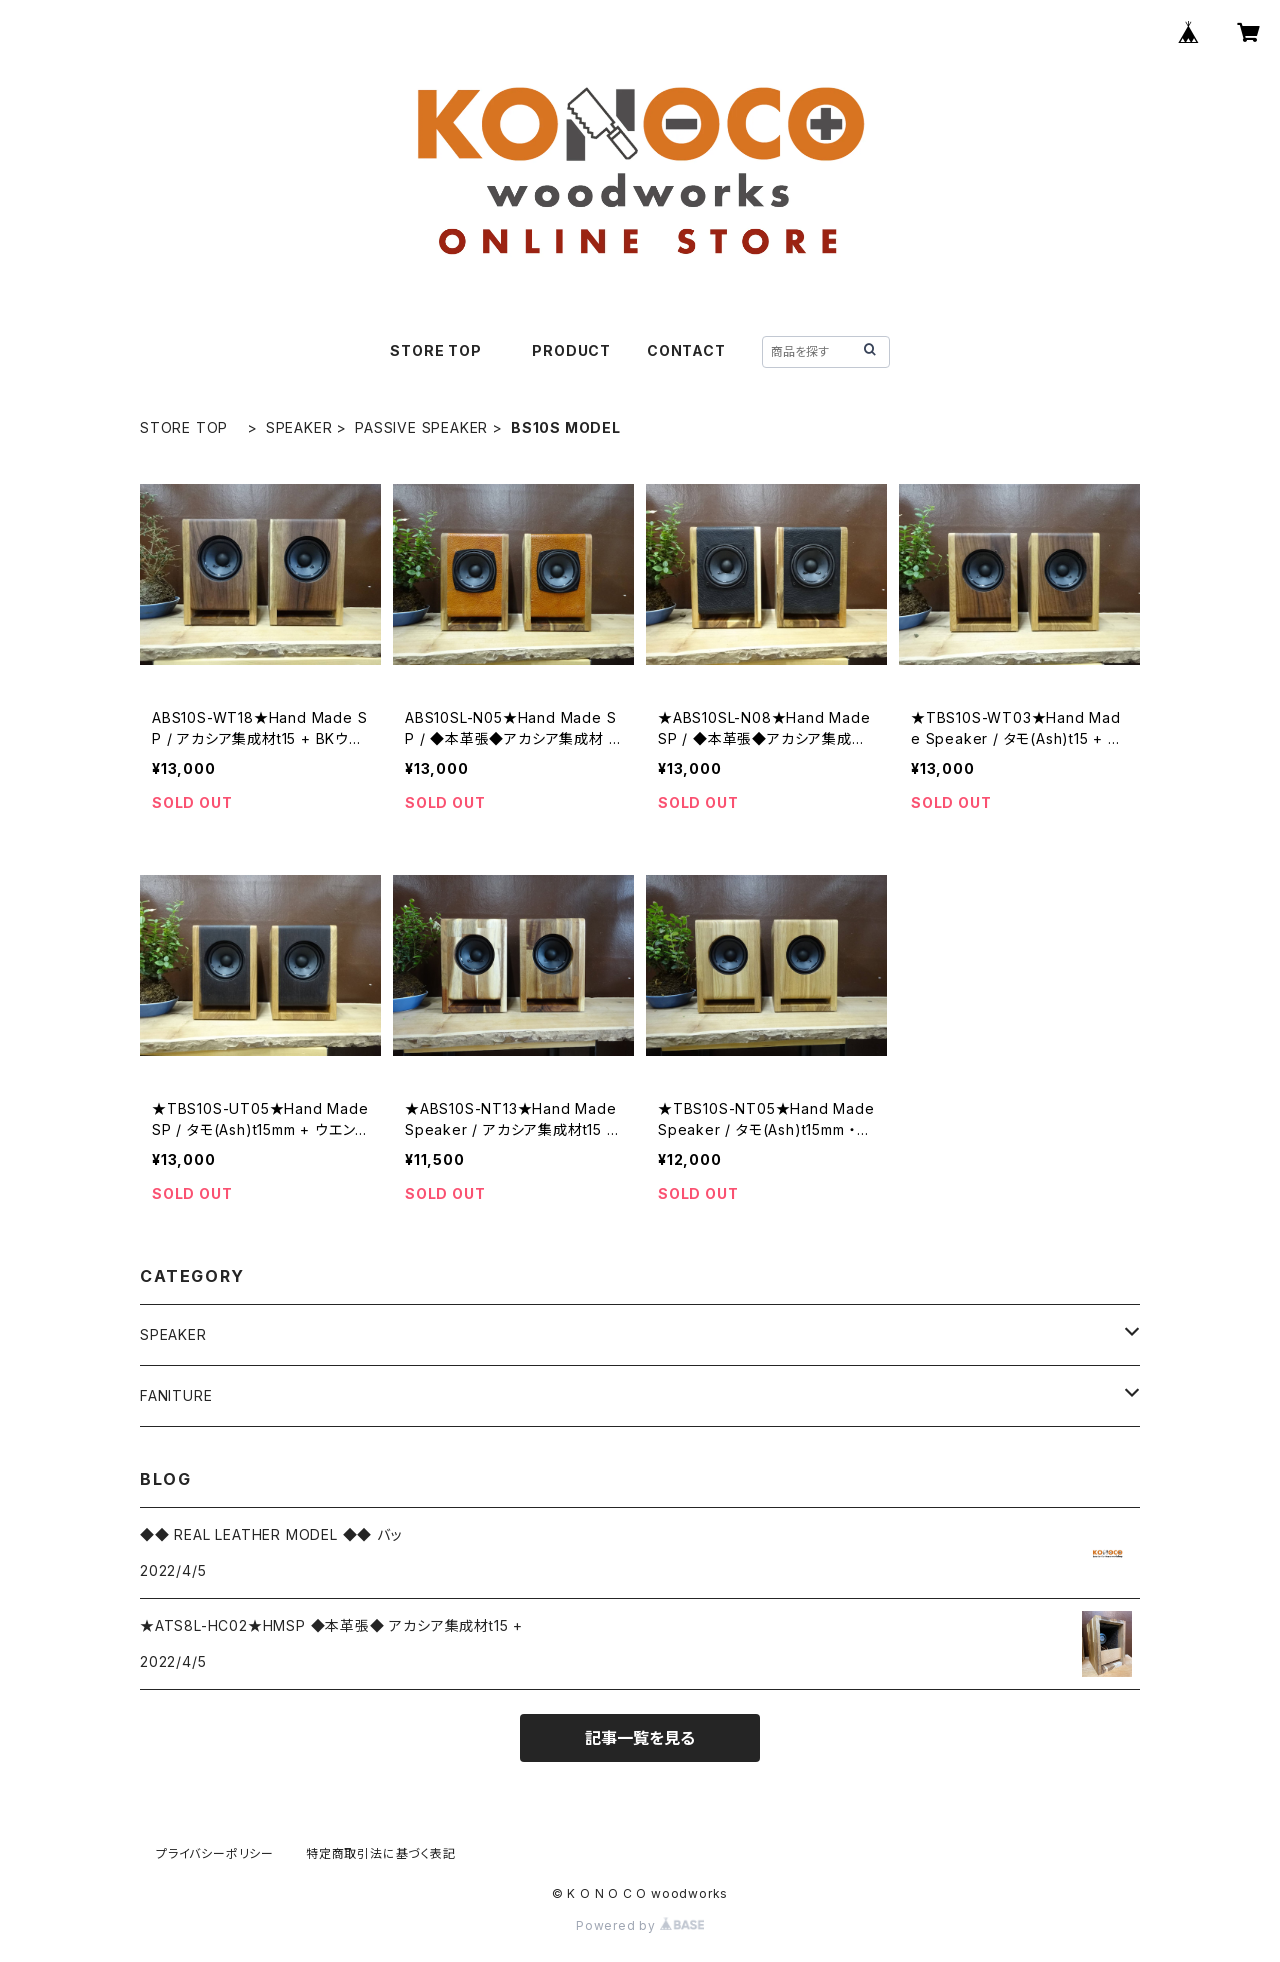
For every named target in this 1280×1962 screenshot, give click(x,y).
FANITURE (176, 1395)
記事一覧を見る (640, 1738)
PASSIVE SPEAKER (421, 427)
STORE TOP (443, 350)
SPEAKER (299, 427)
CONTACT (686, 350)
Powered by (640, 1925)
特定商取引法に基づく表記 (381, 1853)
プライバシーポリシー (215, 1853)
